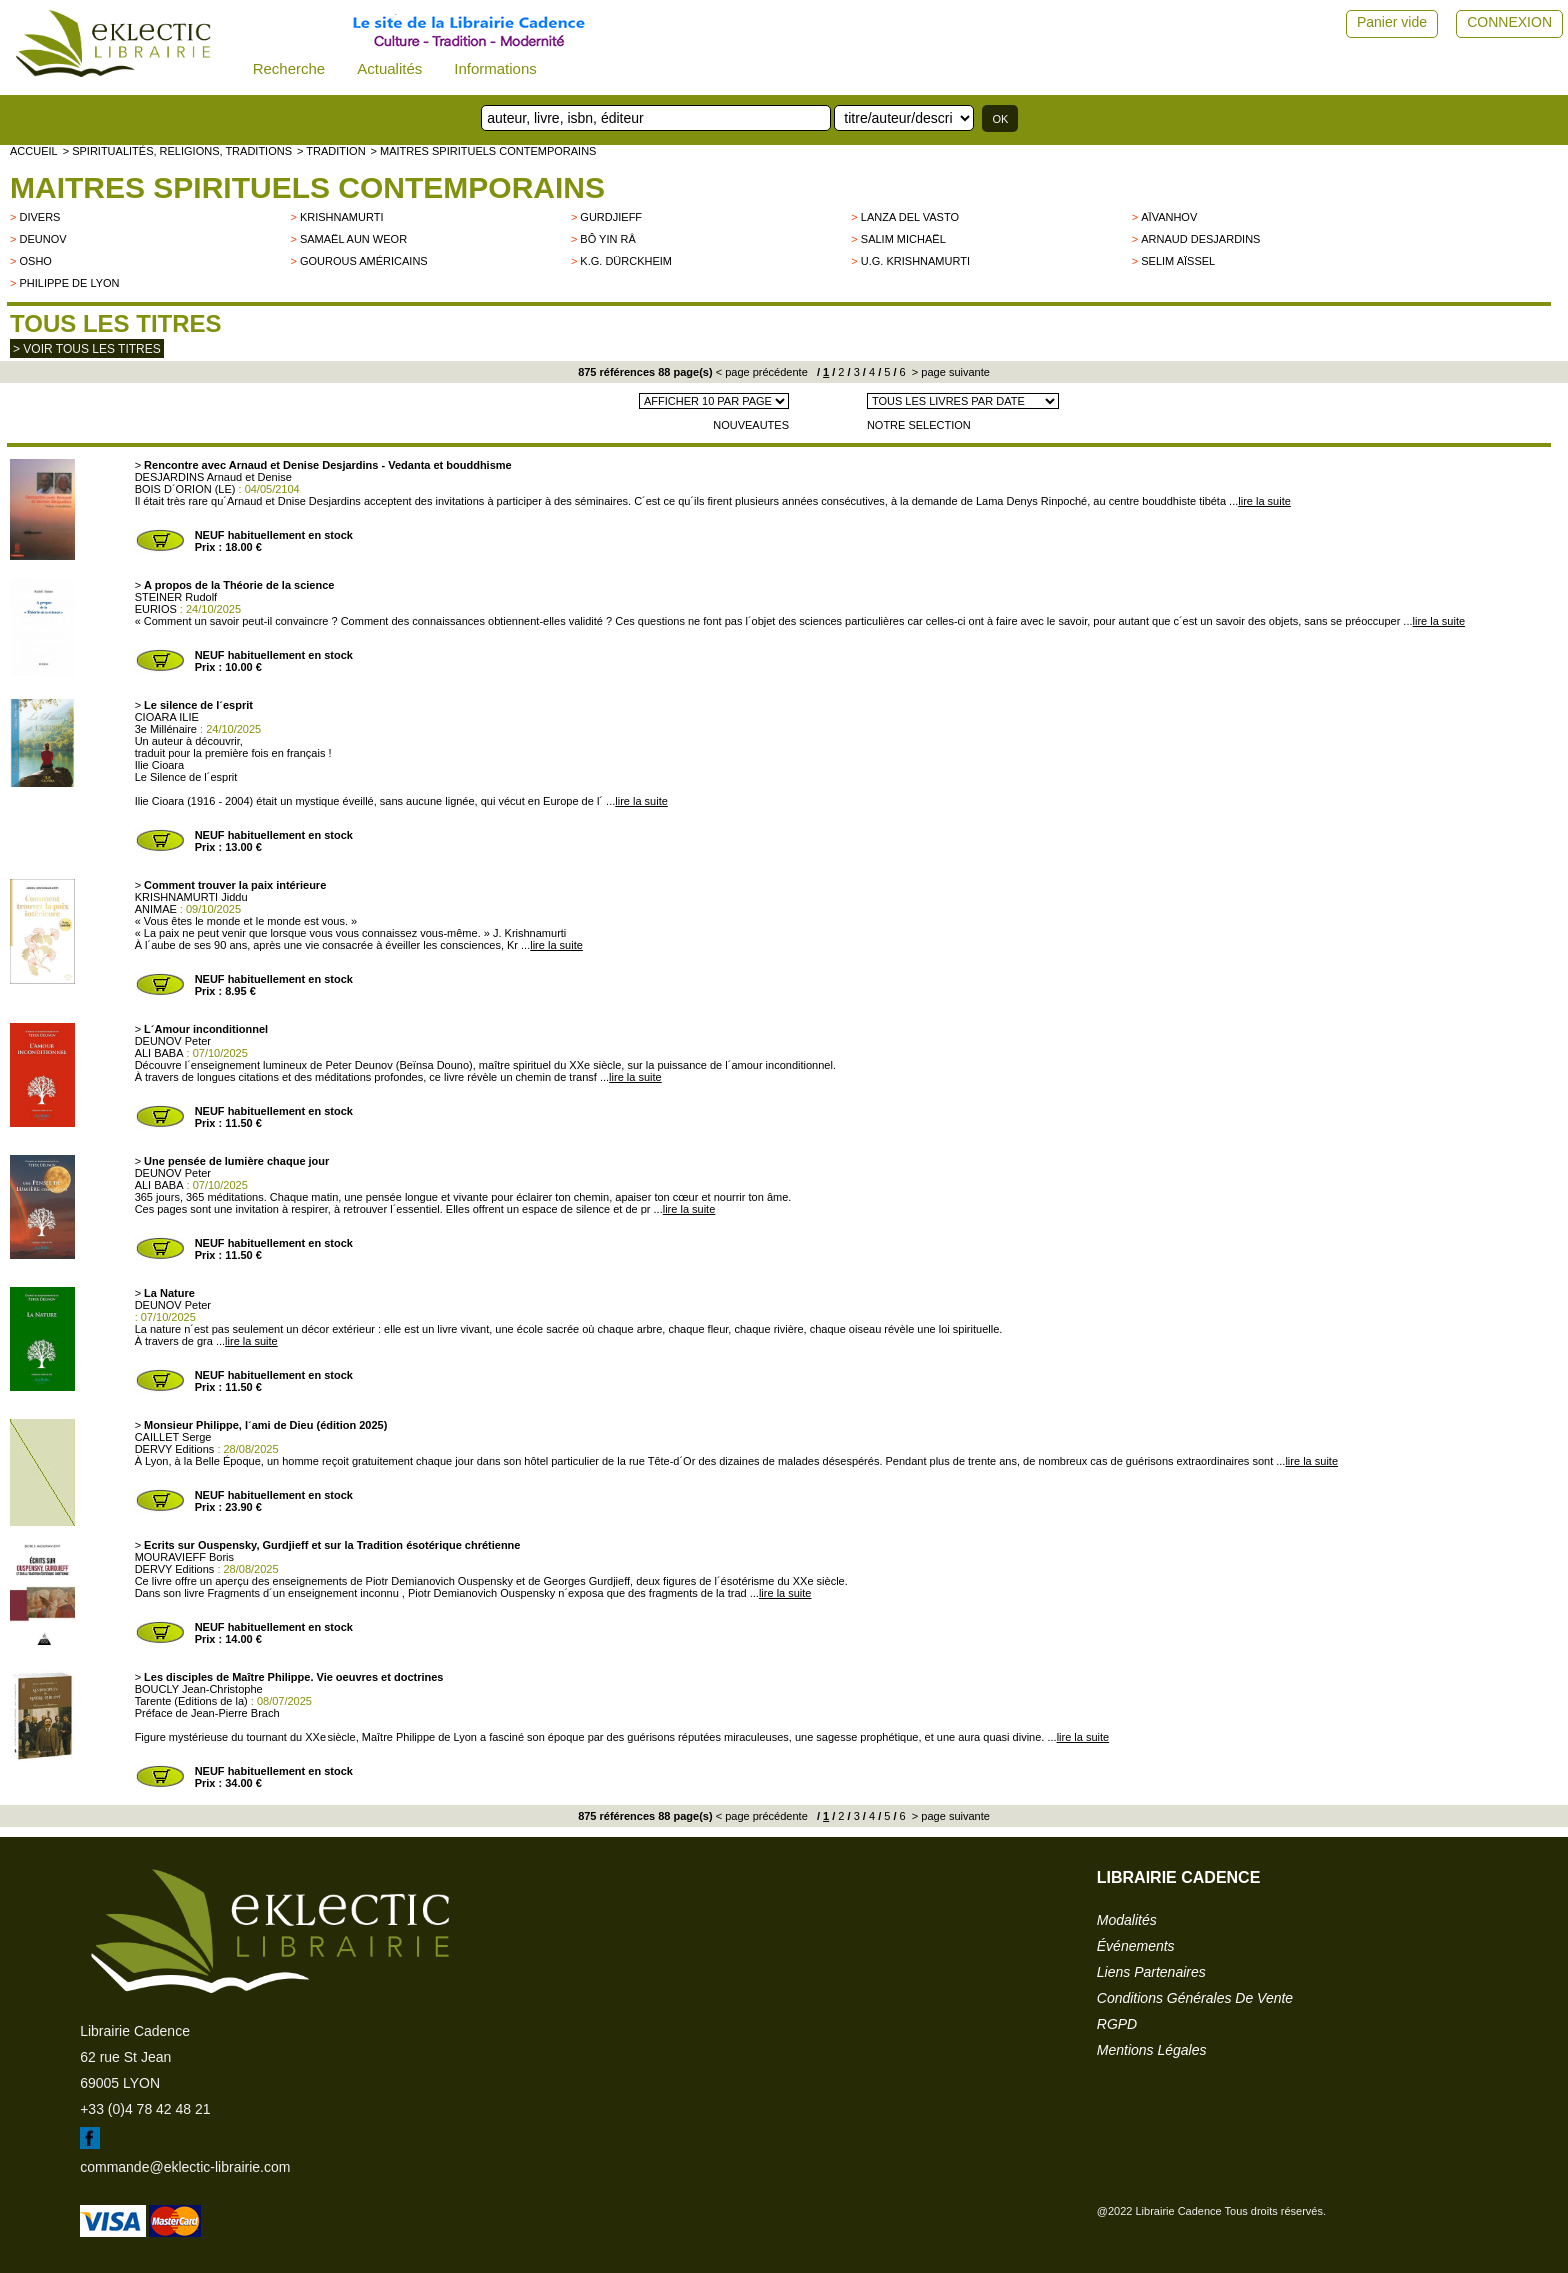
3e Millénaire (166, 729)
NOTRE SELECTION (919, 425)
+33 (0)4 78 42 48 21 (145, 2109)
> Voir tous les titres (87, 349)
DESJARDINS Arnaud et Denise (213, 477)
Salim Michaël (903, 239)
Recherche (289, 68)
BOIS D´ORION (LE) (185, 489)
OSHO (35, 261)
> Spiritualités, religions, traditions (177, 151)
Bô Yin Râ (607, 239)
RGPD (1117, 2024)
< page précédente (762, 372)
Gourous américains (364, 261)
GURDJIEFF (611, 217)
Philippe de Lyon (69, 283)
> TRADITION (331, 151)
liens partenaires (1151, 1972)
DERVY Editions (175, 1449)
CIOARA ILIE (167, 717)
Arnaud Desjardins (1200, 239)
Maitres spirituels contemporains (307, 187)
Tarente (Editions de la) (191, 1701)
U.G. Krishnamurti (915, 261)
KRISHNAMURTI (342, 217)
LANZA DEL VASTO (910, 217)
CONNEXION (1509, 22)
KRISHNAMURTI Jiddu (191, 897)
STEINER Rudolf (176, 597)
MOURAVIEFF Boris (184, 1557)
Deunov (42, 239)
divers (39, 217)
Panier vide (1392, 22)
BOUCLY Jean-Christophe (199, 1689)
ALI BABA (159, 1053)
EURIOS (156, 609)
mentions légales (1152, 2050)
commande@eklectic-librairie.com (185, 2167)
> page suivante (949, 372)
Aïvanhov (1169, 217)
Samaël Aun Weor (353, 239)
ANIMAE (156, 909)
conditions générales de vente (1195, 1998)
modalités (1127, 1920)
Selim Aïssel (1178, 261)
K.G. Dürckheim (626, 261)
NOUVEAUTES (751, 425)
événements (1136, 1946)
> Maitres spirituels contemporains (484, 151)
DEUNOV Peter (173, 1041)
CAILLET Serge (173, 1437)
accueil (34, 151)
